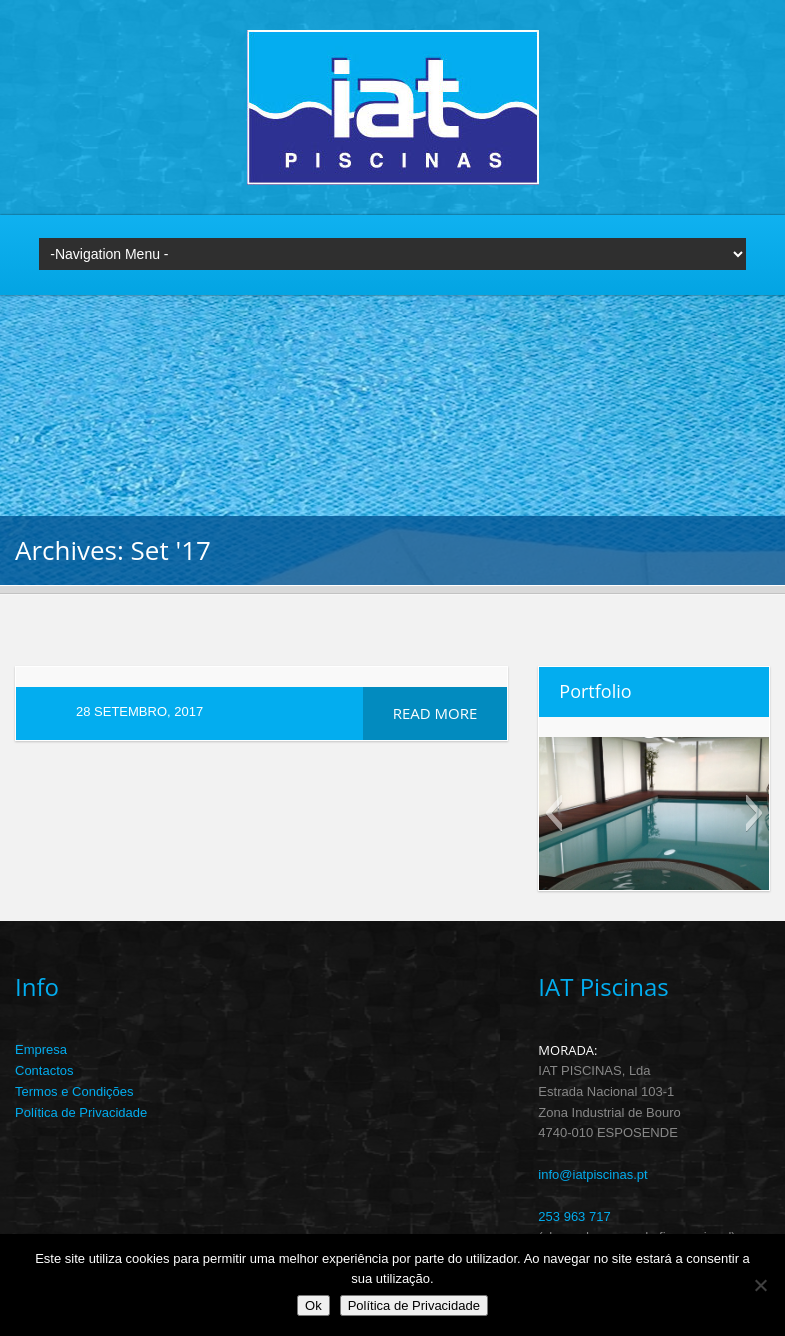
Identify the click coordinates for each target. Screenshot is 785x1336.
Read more (435, 713)
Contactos (44, 1070)
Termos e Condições (74, 1091)
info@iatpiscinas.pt (592, 1174)
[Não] (760, 1285)
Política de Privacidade (81, 1112)
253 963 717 (574, 1216)
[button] (553, 813)
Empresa (41, 1049)
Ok (313, 1305)
